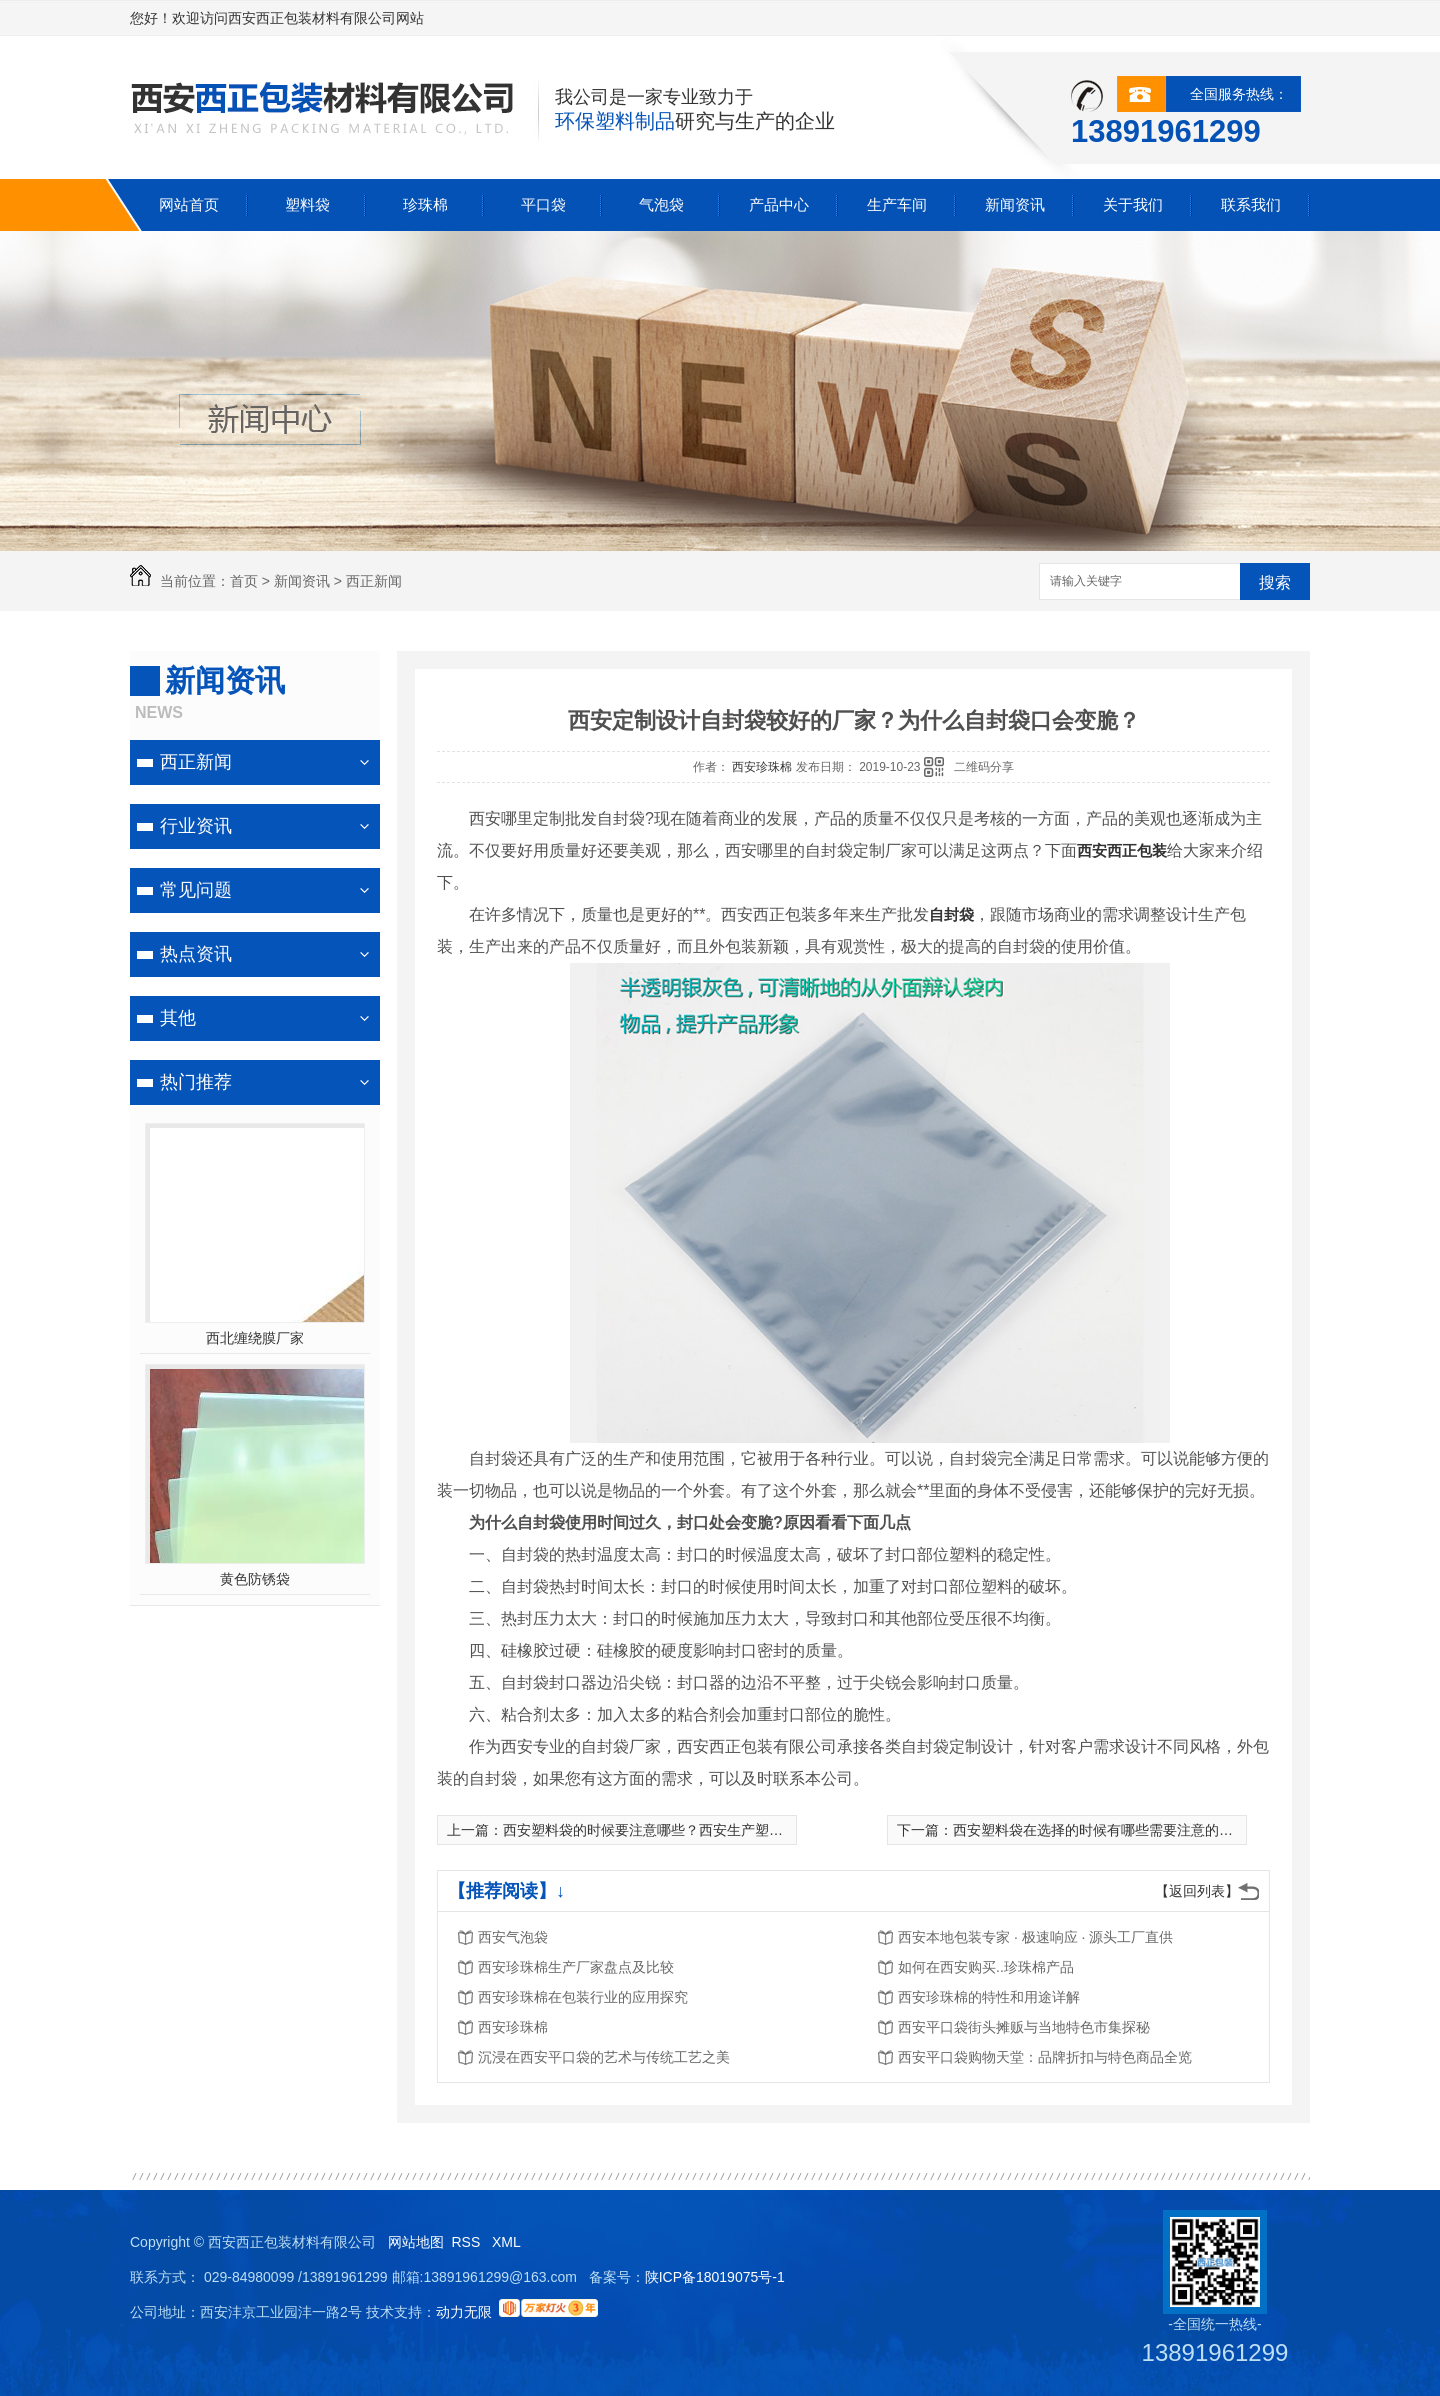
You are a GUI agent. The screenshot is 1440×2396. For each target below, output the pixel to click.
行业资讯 (196, 826)
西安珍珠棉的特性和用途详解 (989, 1997)
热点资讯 (196, 954)
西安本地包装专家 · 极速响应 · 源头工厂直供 (1035, 1937)
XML (508, 2242)
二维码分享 (984, 767)
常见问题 (196, 890)
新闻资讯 (1015, 204)
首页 (244, 581)
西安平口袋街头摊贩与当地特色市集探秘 (1024, 2027)
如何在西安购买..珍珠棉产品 (986, 1967)
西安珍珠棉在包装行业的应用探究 (583, 1997)
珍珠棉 (425, 204)
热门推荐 (196, 1082)
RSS (467, 2242)
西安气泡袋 (513, 1937)
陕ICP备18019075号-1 (715, 2277)
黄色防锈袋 (255, 1579)
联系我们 (1251, 204)
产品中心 (779, 204)
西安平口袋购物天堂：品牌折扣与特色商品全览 (1045, 2057)
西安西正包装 (1122, 850)
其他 (178, 1018)
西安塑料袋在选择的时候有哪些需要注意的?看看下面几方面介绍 (1153, 1830)
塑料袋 (307, 204)
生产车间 (897, 204)
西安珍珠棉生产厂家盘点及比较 (576, 1967)
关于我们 (1133, 204)
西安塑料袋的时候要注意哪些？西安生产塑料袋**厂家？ (676, 1830)
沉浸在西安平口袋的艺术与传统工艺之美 (604, 2057)
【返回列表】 (1197, 1891)
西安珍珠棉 (763, 767)
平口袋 (543, 204)
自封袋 (951, 914)
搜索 (1275, 582)
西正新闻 (374, 581)
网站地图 (416, 2242)
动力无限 (464, 2312)
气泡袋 (661, 204)
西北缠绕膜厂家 (255, 1338)
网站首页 (189, 204)
